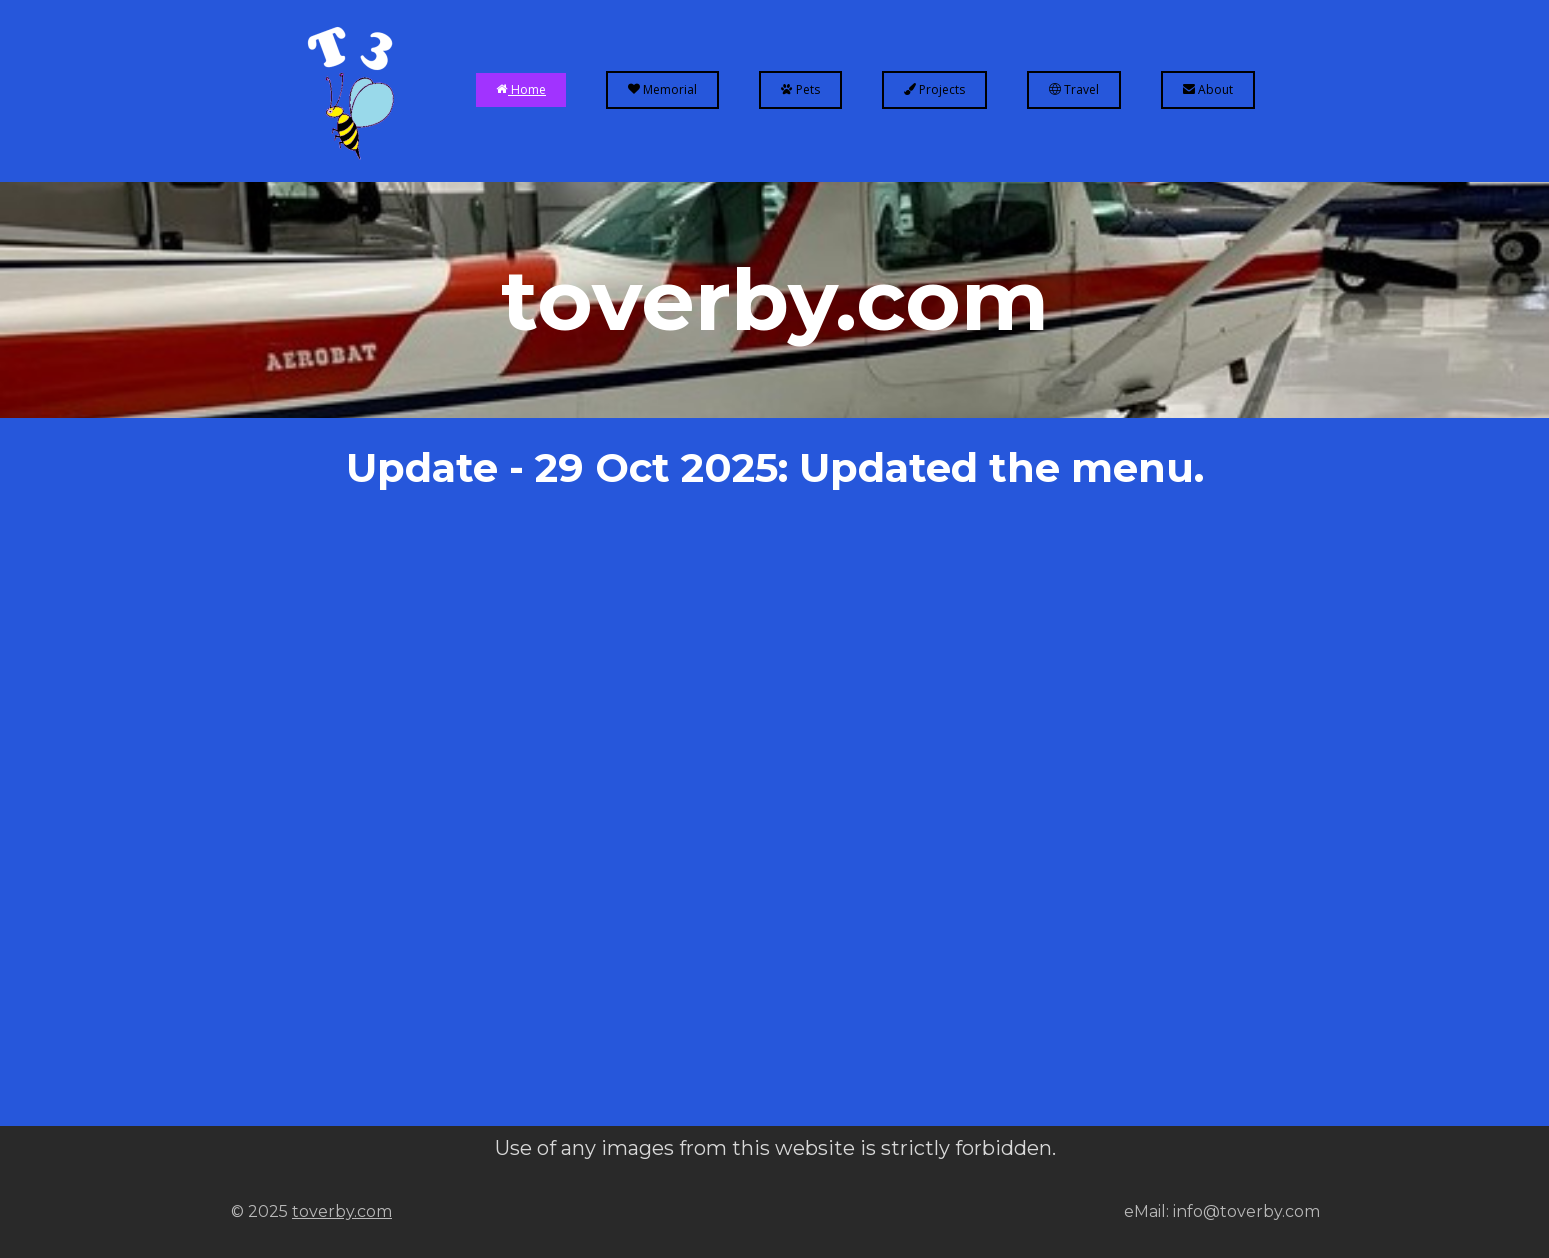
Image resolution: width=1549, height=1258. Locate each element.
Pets (800, 89)
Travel (1074, 89)
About (1208, 89)
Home (521, 89)
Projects (934, 89)
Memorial (662, 89)
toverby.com (342, 1211)
